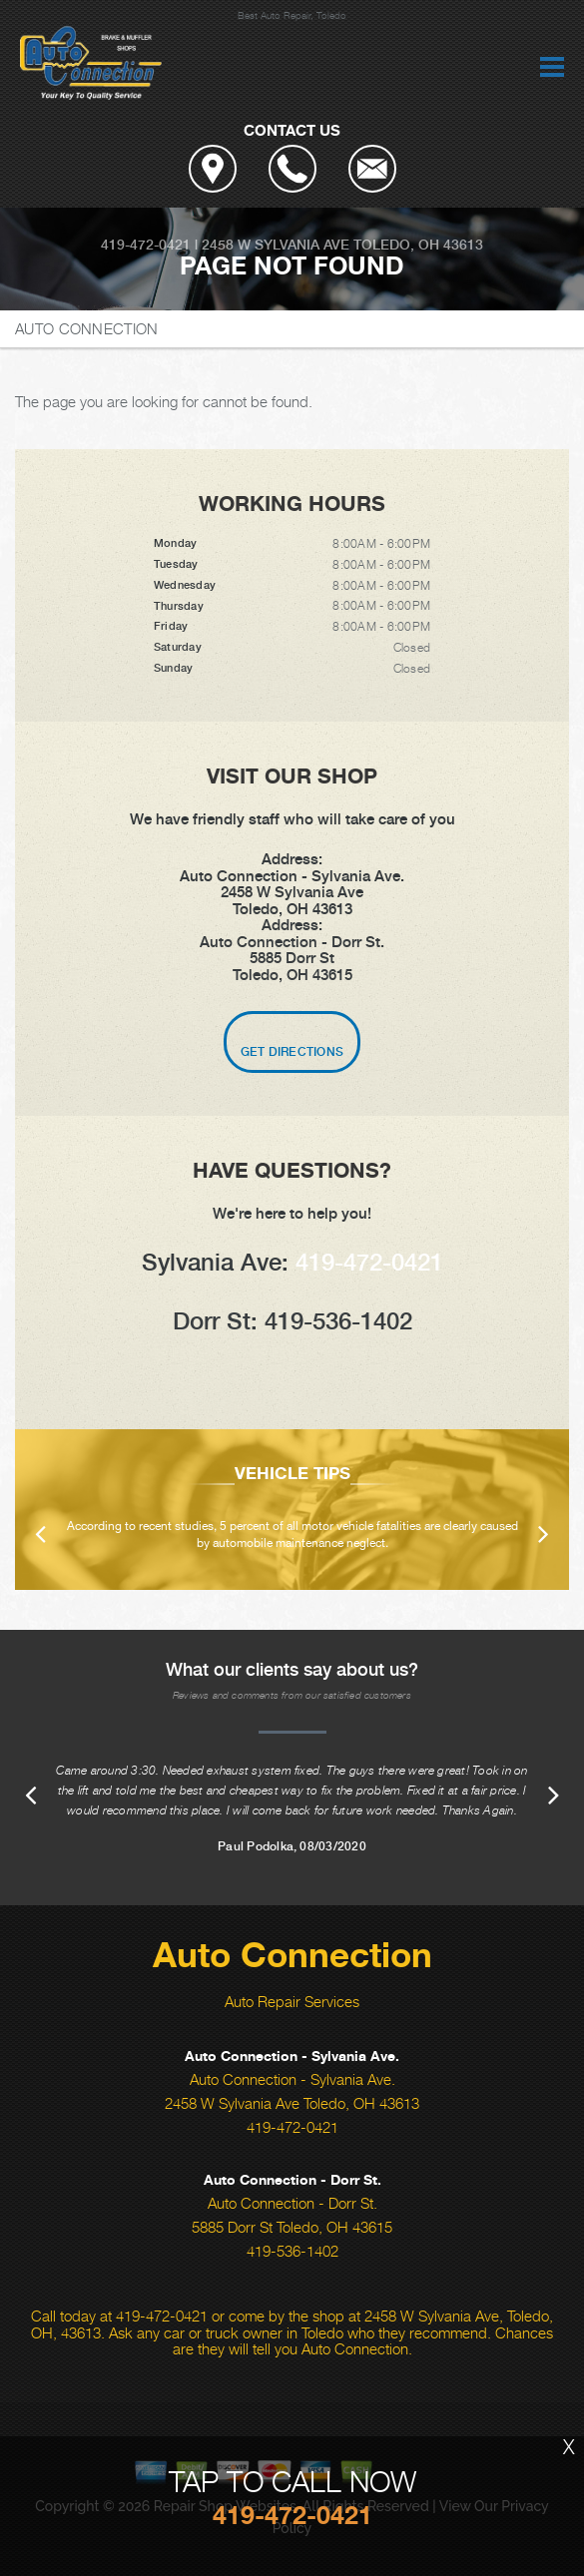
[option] (292, 1509)
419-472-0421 (146, 245)
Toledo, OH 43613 (418, 245)
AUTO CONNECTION (87, 328)
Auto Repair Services (292, 2001)
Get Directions (292, 1052)
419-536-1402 (292, 2251)
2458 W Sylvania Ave (275, 245)
